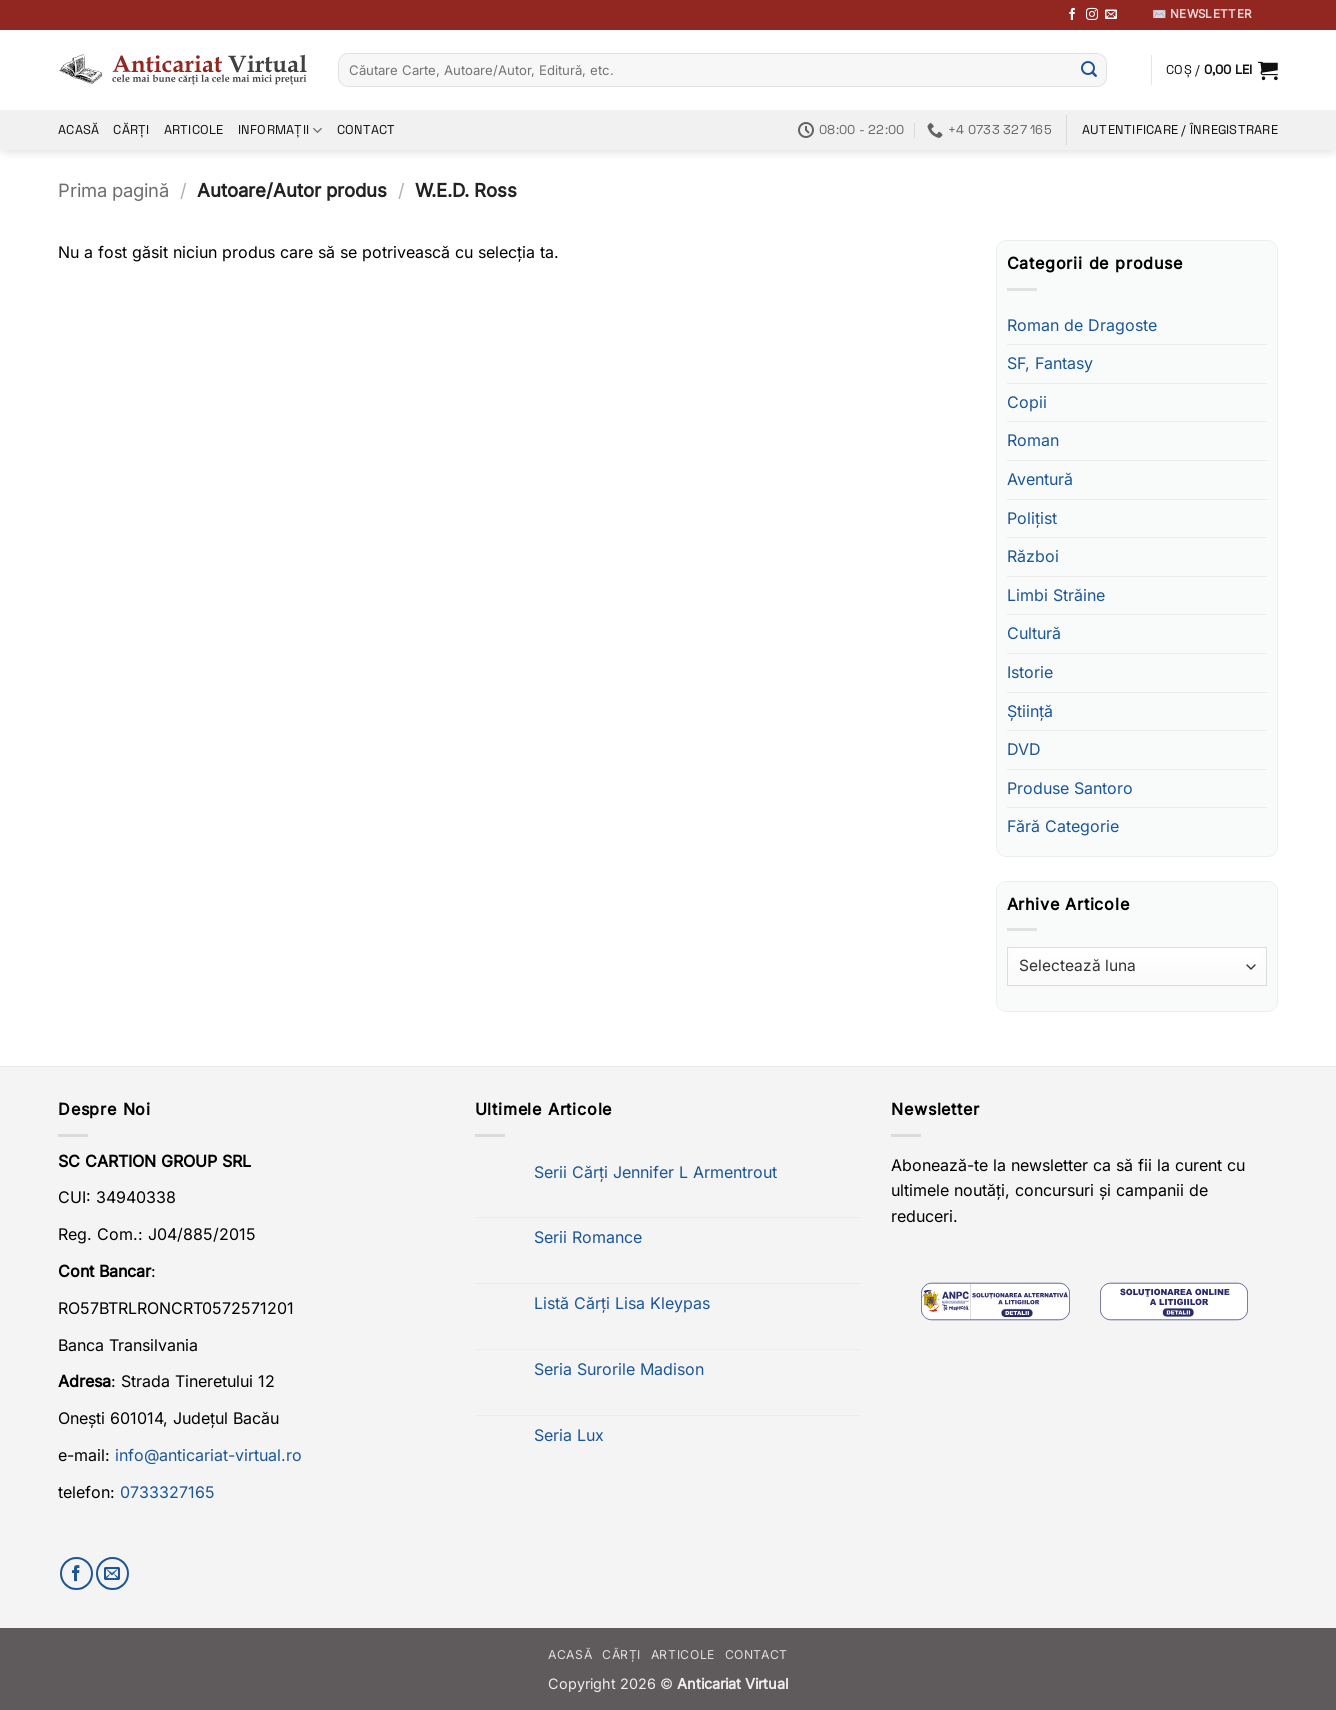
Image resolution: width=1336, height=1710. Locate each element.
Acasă (78, 129)
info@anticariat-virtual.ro (208, 1455)
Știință (1030, 711)
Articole (194, 129)
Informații (280, 130)
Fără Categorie (1063, 826)
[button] (1222, 70)
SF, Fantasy (1050, 363)
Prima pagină (113, 190)
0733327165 (167, 1492)
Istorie (1030, 672)
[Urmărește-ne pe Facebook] (1072, 15)
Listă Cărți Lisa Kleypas (622, 1303)
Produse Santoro (1070, 788)
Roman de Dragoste (1082, 325)
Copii (1027, 402)
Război (1033, 556)
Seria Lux (569, 1435)
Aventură (1040, 479)
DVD (1024, 749)
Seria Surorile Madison (619, 1369)
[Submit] (1089, 70)
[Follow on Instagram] (1092, 15)
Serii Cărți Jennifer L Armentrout (655, 1172)
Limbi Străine (1056, 595)
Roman (1033, 440)
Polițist (1032, 518)
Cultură (1034, 633)
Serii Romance (588, 1237)
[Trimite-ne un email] (1111, 15)
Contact (366, 129)
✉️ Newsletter (1201, 14)
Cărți (131, 129)
